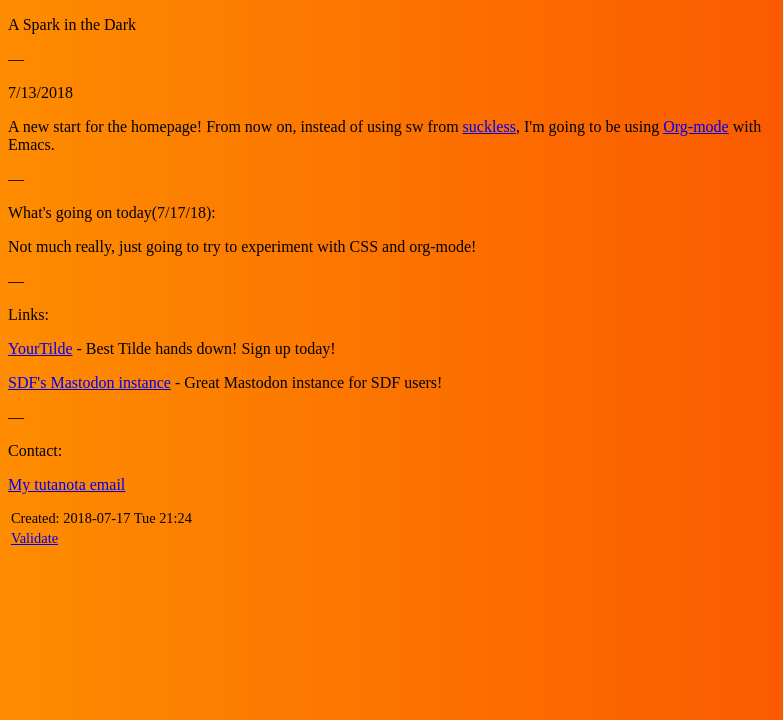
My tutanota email (66, 484)
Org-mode (695, 126)
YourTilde (40, 348)
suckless (489, 126)
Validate (34, 538)
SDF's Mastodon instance (89, 382)
